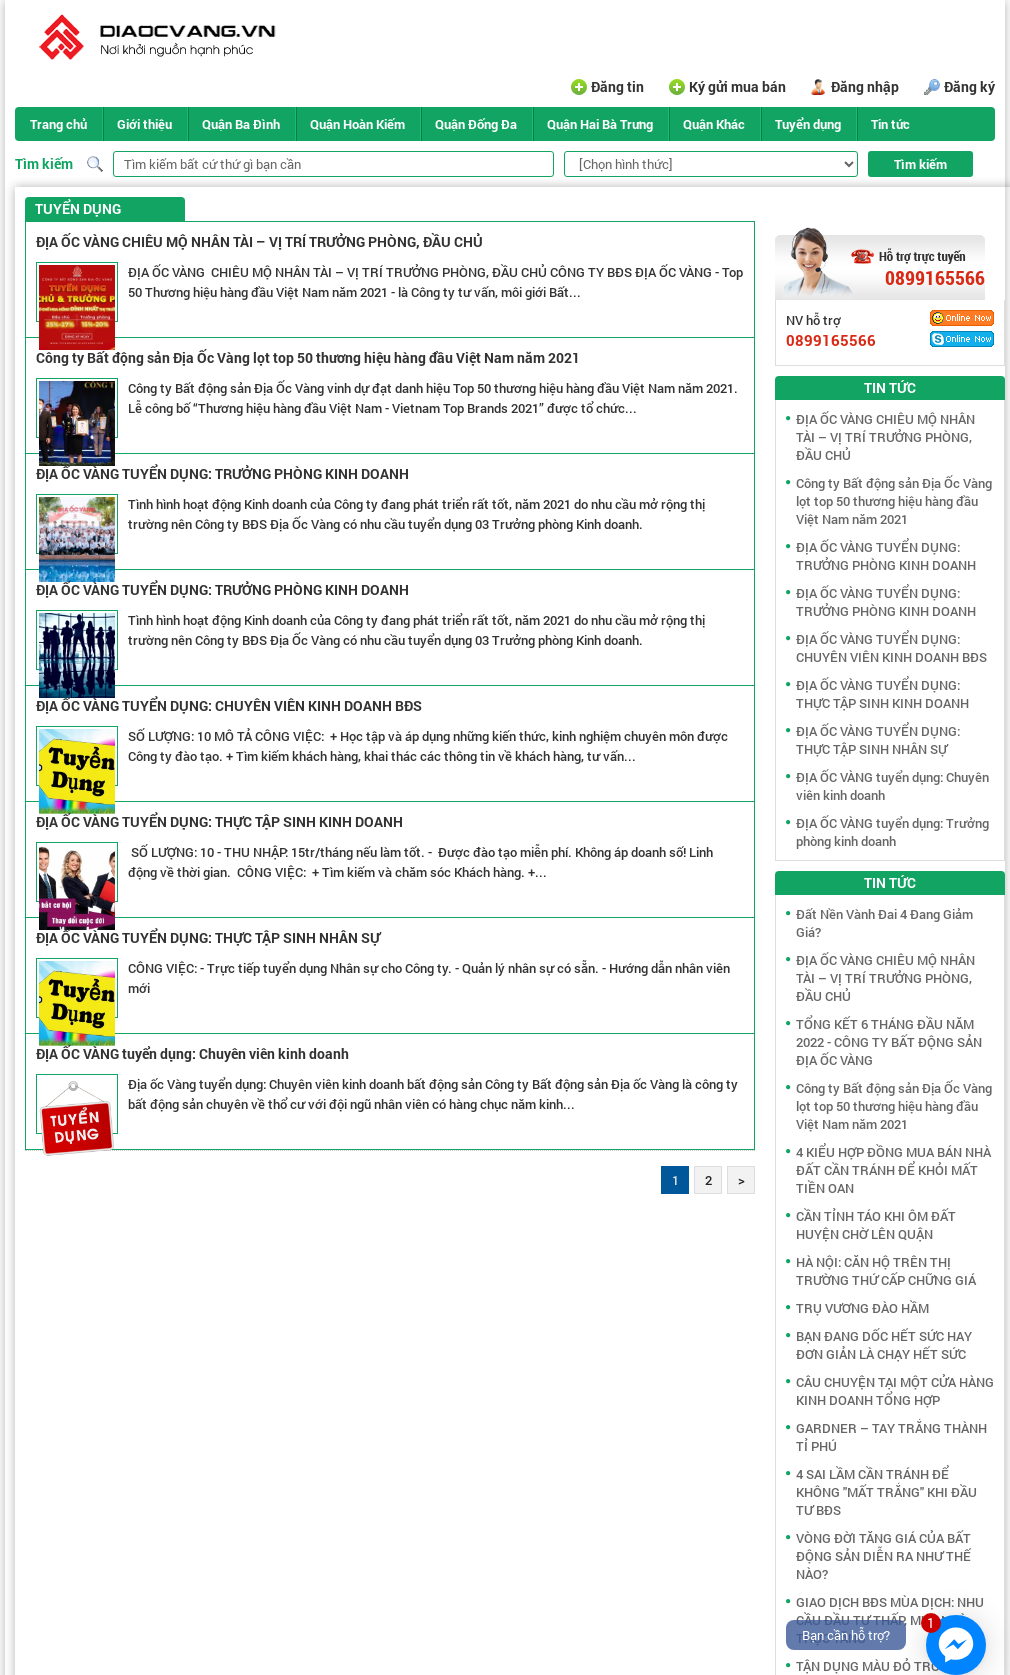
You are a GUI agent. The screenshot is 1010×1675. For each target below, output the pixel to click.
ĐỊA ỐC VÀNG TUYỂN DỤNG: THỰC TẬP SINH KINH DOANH (219, 821)
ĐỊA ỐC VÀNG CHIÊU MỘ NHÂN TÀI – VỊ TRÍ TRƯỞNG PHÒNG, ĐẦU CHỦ (259, 241)
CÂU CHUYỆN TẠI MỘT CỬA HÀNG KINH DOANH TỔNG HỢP (895, 1391)
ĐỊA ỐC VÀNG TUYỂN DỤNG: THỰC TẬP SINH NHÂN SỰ (208, 937)
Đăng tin (617, 86)
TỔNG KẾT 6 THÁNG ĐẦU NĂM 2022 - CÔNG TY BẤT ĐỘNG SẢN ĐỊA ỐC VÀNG (889, 1042)
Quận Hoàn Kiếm (357, 124)
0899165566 (935, 278)
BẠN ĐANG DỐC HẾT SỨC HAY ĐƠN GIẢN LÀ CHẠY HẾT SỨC (884, 1345)
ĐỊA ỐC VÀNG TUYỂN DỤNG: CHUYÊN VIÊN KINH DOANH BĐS (229, 705)
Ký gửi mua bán (737, 86)
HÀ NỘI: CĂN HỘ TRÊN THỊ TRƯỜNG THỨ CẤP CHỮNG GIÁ (886, 1271)
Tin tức (890, 124)
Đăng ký (969, 86)
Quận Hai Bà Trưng (600, 124)
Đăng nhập (865, 86)
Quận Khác (714, 124)
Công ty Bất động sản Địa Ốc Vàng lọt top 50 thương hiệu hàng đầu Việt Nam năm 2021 (308, 357)
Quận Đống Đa (476, 124)
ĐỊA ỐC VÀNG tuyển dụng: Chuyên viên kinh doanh (192, 1053)
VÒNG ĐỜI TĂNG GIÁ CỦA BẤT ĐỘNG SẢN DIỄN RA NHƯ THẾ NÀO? (883, 1556)
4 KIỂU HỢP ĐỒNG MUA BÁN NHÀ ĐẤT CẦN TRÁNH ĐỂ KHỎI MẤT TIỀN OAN (893, 1170)
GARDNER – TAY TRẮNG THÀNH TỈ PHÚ (891, 1437)
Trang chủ (58, 124)
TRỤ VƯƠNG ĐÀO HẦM (862, 1308)
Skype (962, 339)
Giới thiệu (144, 124)
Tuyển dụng (808, 124)
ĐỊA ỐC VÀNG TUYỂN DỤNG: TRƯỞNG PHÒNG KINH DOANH (222, 473)
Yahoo (962, 318)
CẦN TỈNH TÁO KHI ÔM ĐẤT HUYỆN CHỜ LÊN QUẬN (876, 1225)
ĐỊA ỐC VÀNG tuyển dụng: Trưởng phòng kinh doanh (892, 832)
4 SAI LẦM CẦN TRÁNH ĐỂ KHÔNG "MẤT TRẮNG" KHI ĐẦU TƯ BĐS (886, 1492)
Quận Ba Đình (241, 124)
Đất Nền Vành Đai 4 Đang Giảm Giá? (884, 923)
